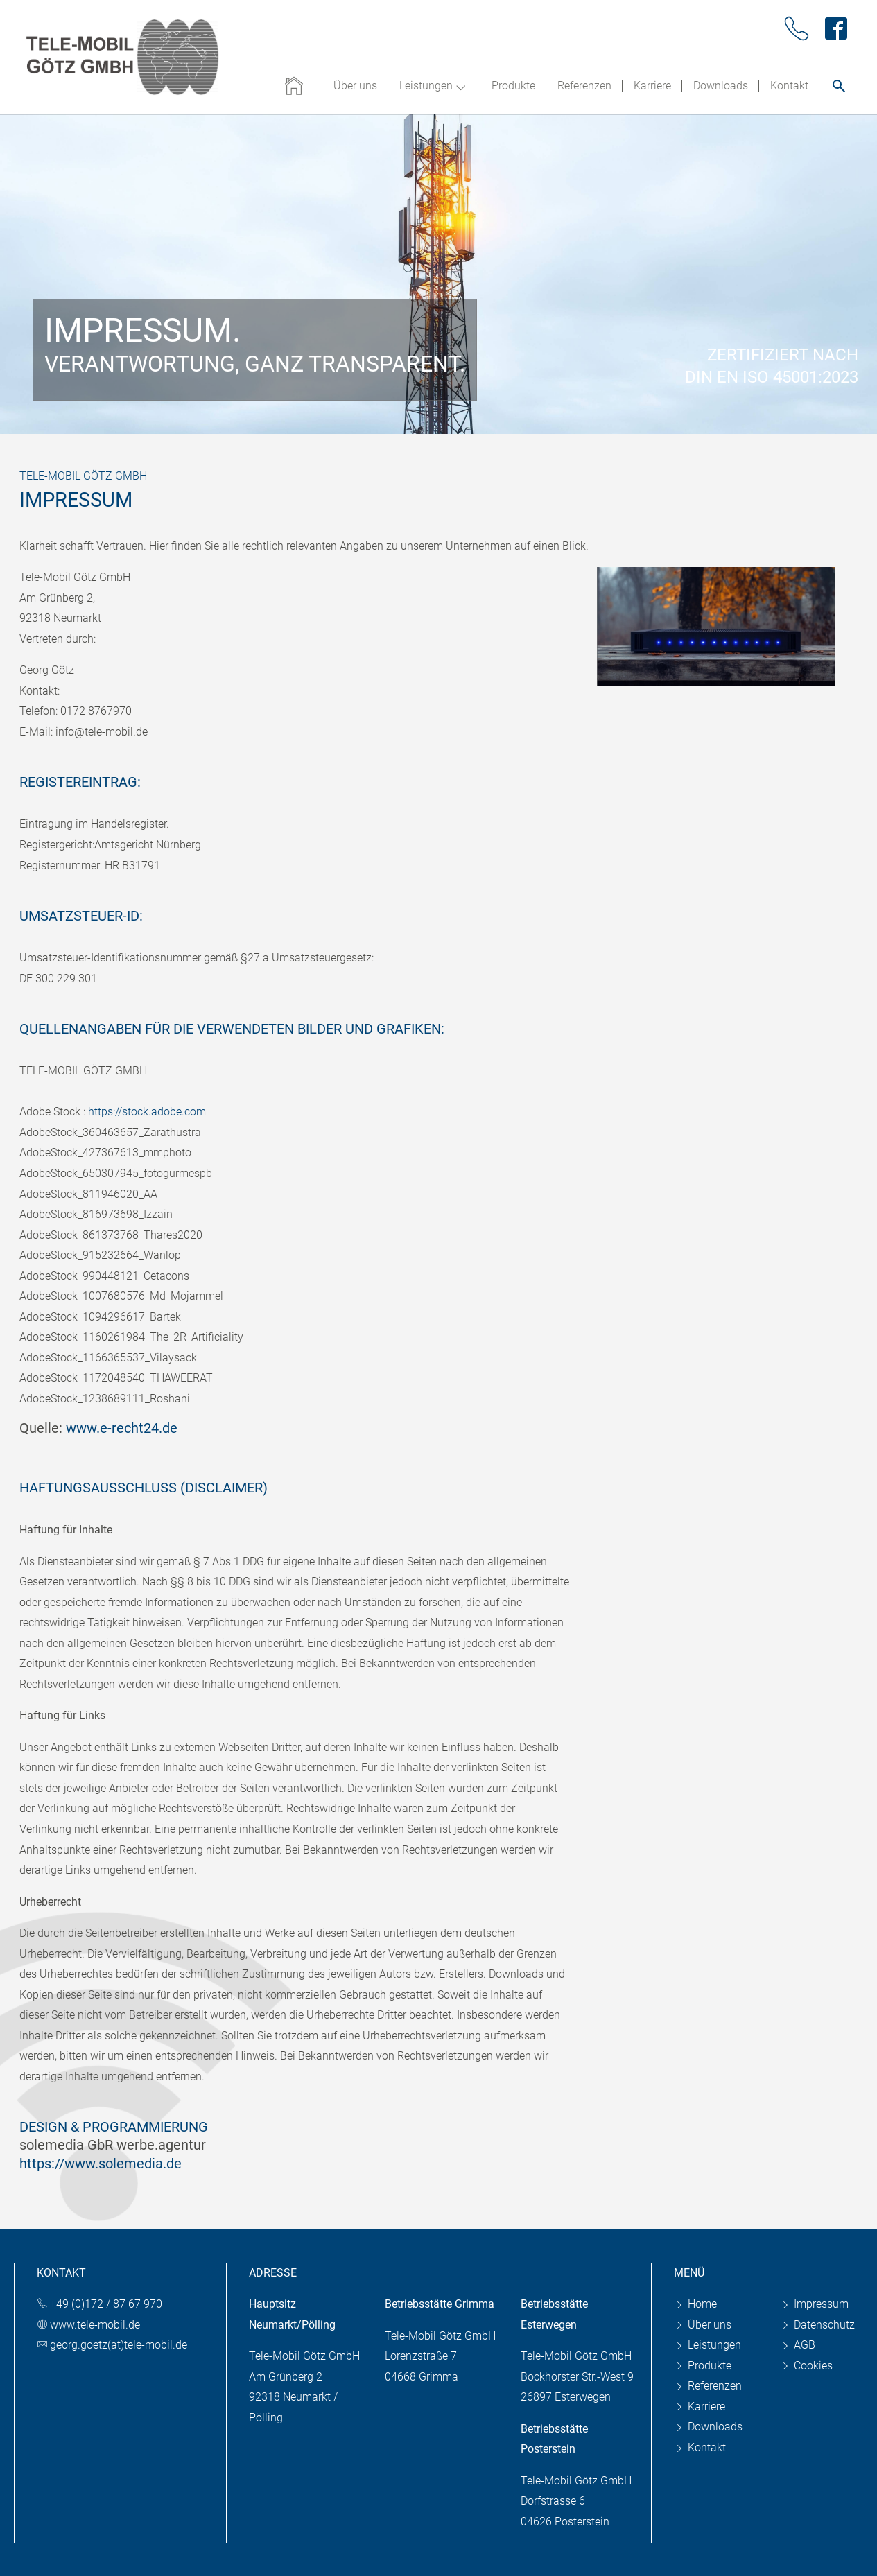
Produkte (702, 2365)
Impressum (814, 2303)
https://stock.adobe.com (147, 1111)
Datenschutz (817, 2324)
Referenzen (708, 2385)
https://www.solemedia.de (100, 2164)
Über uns (702, 2324)
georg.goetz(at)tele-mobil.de (118, 2344)
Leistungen (707, 2344)
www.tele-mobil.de (95, 2324)
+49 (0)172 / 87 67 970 (106, 2303)
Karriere (699, 2406)
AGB (797, 2344)
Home (695, 2303)
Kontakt (700, 2447)
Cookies (806, 2365)
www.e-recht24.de (121, 1428)
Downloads (708, 2426)
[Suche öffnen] (839, 85)
